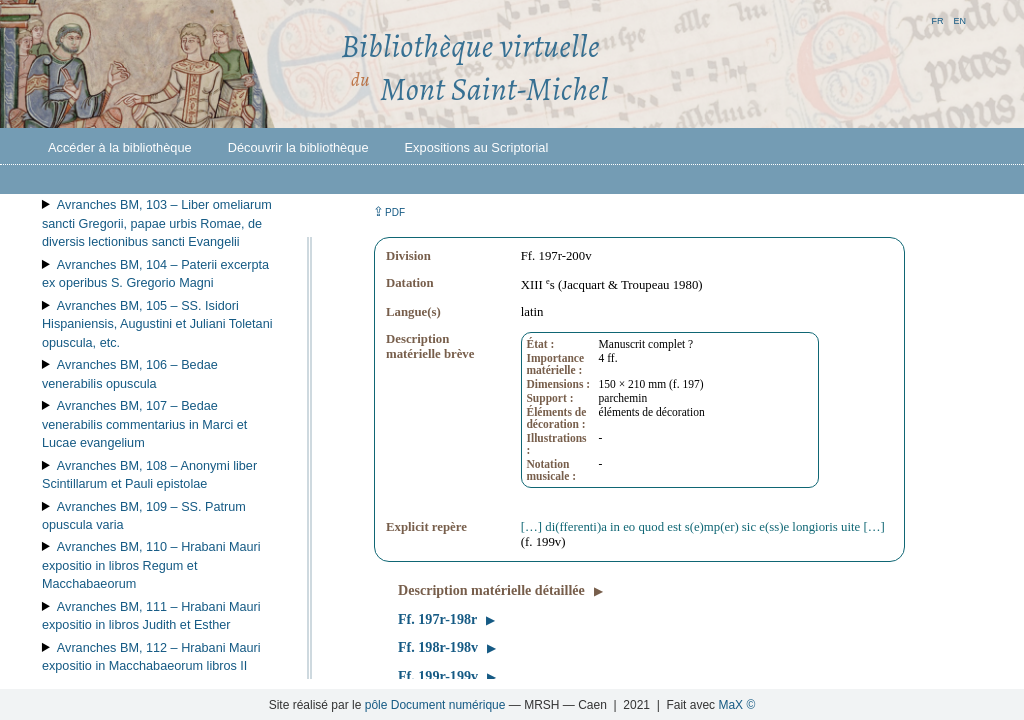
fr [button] (937, 19)
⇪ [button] (389, 211)
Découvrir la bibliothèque (298, 147)
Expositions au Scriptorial (477, 147)
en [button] (959, 19)
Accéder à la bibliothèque (120, 147)
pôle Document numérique (435, 705)
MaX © (736, 705)
